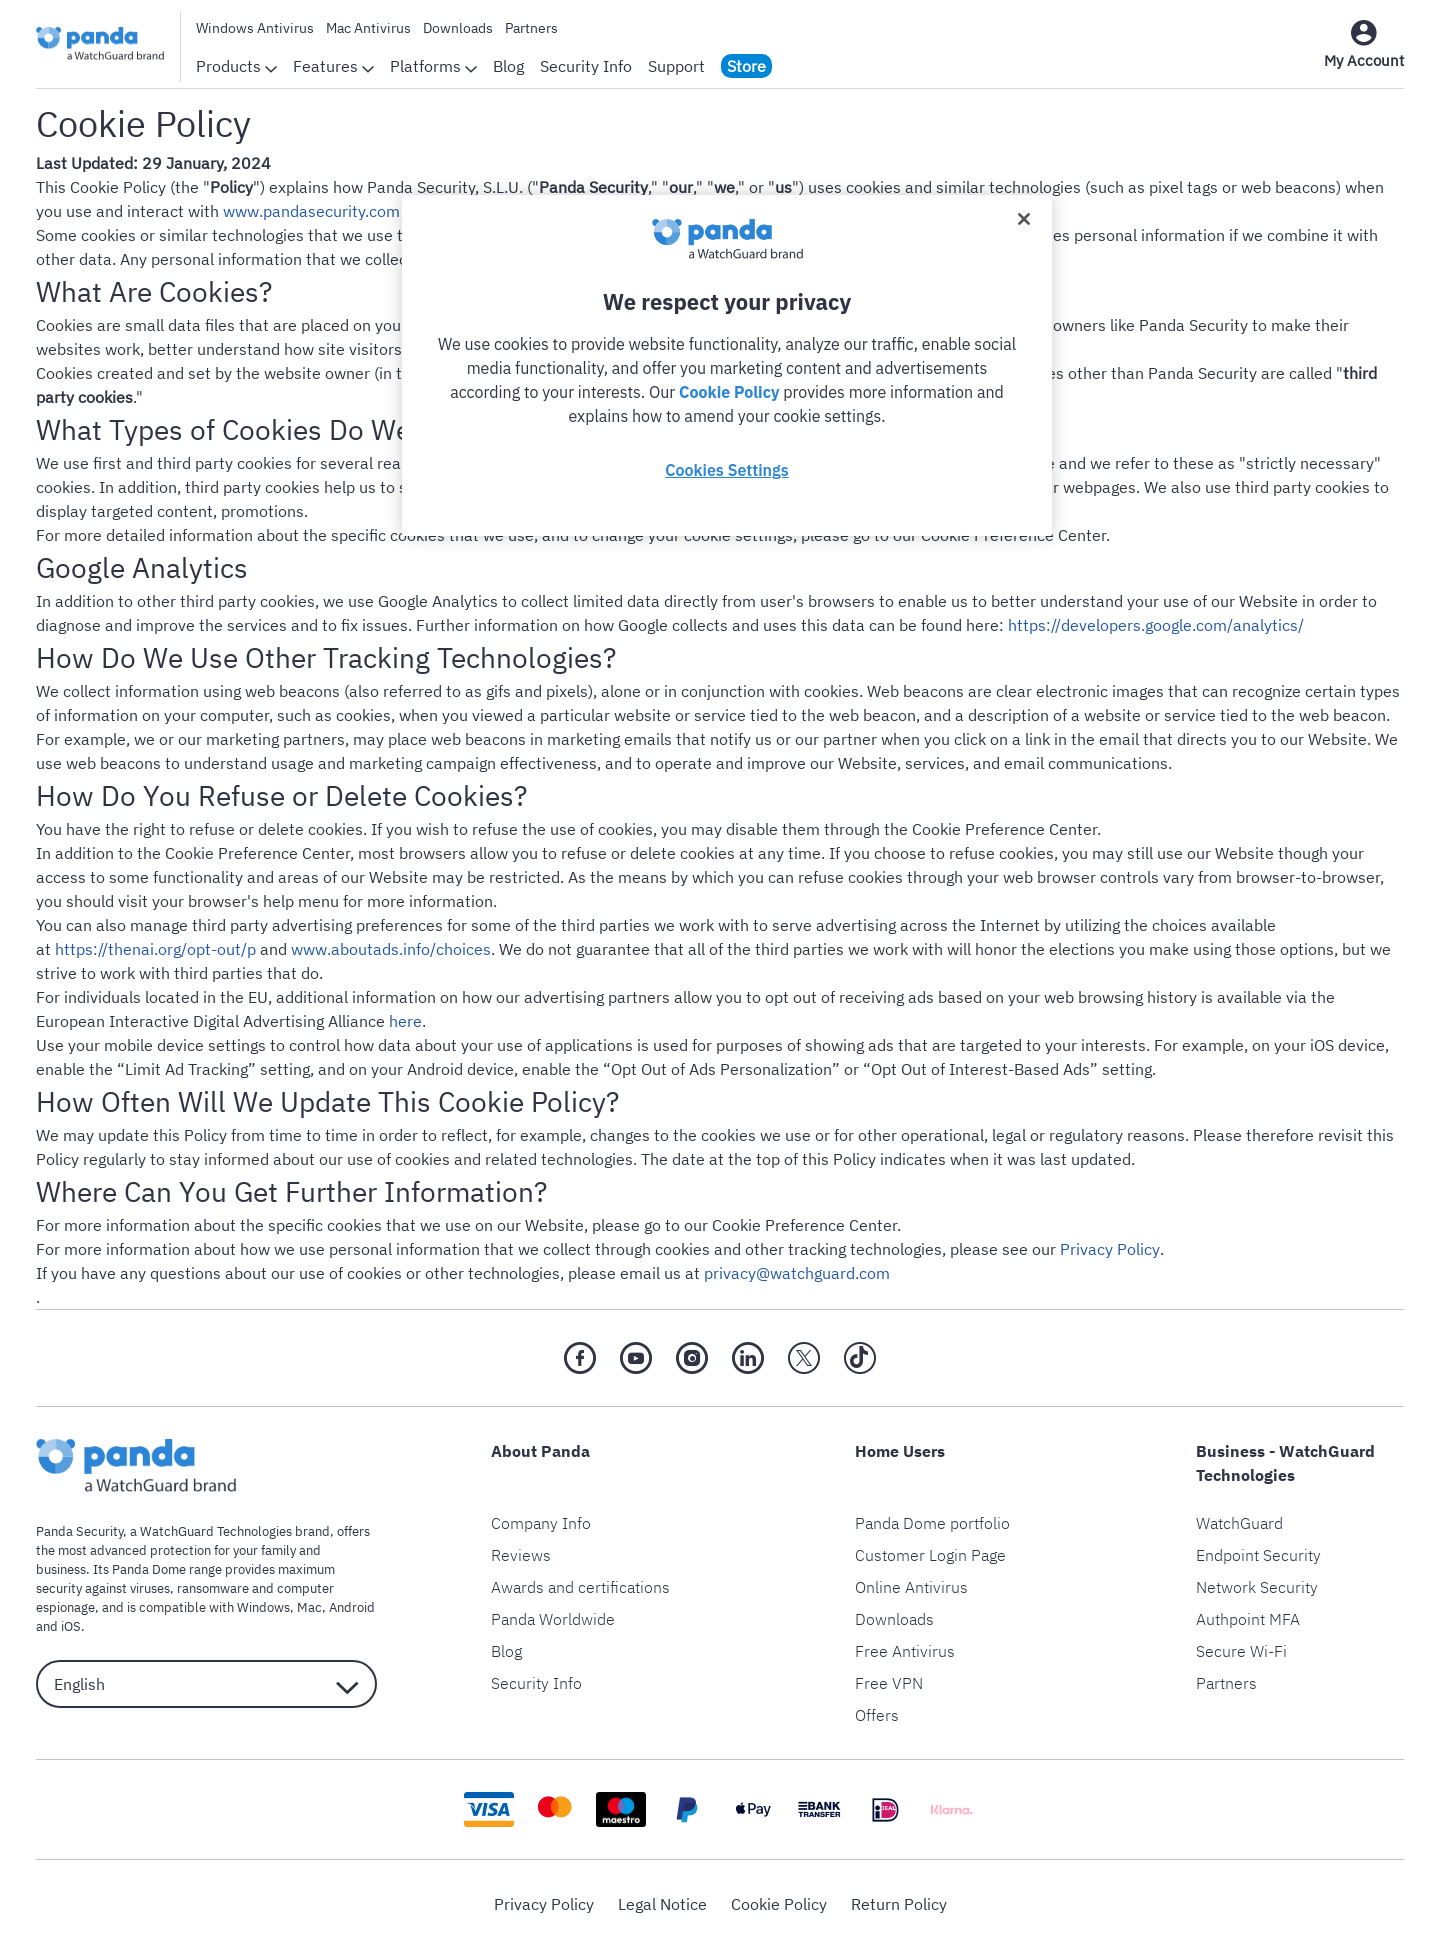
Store (746, 66)
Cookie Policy (779, 1904)
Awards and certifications (580, 1587)
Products (236, 66)
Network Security (1257, 1587)
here (405, 1021)
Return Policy (899, 1904)
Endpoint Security (1258, 1555)
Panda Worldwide (553, 1619)
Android (352, 1607)
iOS (71, 1626)
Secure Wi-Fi (1241, 1651)
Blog (508, 66)
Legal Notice (662, 1904)
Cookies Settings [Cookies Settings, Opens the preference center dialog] (726, 470)
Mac (309, 1607)
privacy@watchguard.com (797, 1273)
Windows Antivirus (255, 28)
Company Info (541, 1523)
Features (333, 66)
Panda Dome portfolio (932, 1523)
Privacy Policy (1109, 1249)
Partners (531, 28)
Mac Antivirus (368, 28)
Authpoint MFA (1248, 1619)
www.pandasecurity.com (311, 211)
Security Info (586, 66)
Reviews (521, 1555)
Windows (263, 1607)
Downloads (458, 28)
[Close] (1024, 219)
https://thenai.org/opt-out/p (155, 949)
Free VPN (889, 1683)
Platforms (433, 66)
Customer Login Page (930, 1555)
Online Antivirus (911, 1587)
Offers (877, 1715)
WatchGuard (1239, 1523)
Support (676, 66)
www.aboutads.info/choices (391, 949)
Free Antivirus (905, 1651)
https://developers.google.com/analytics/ (1156, 625)
